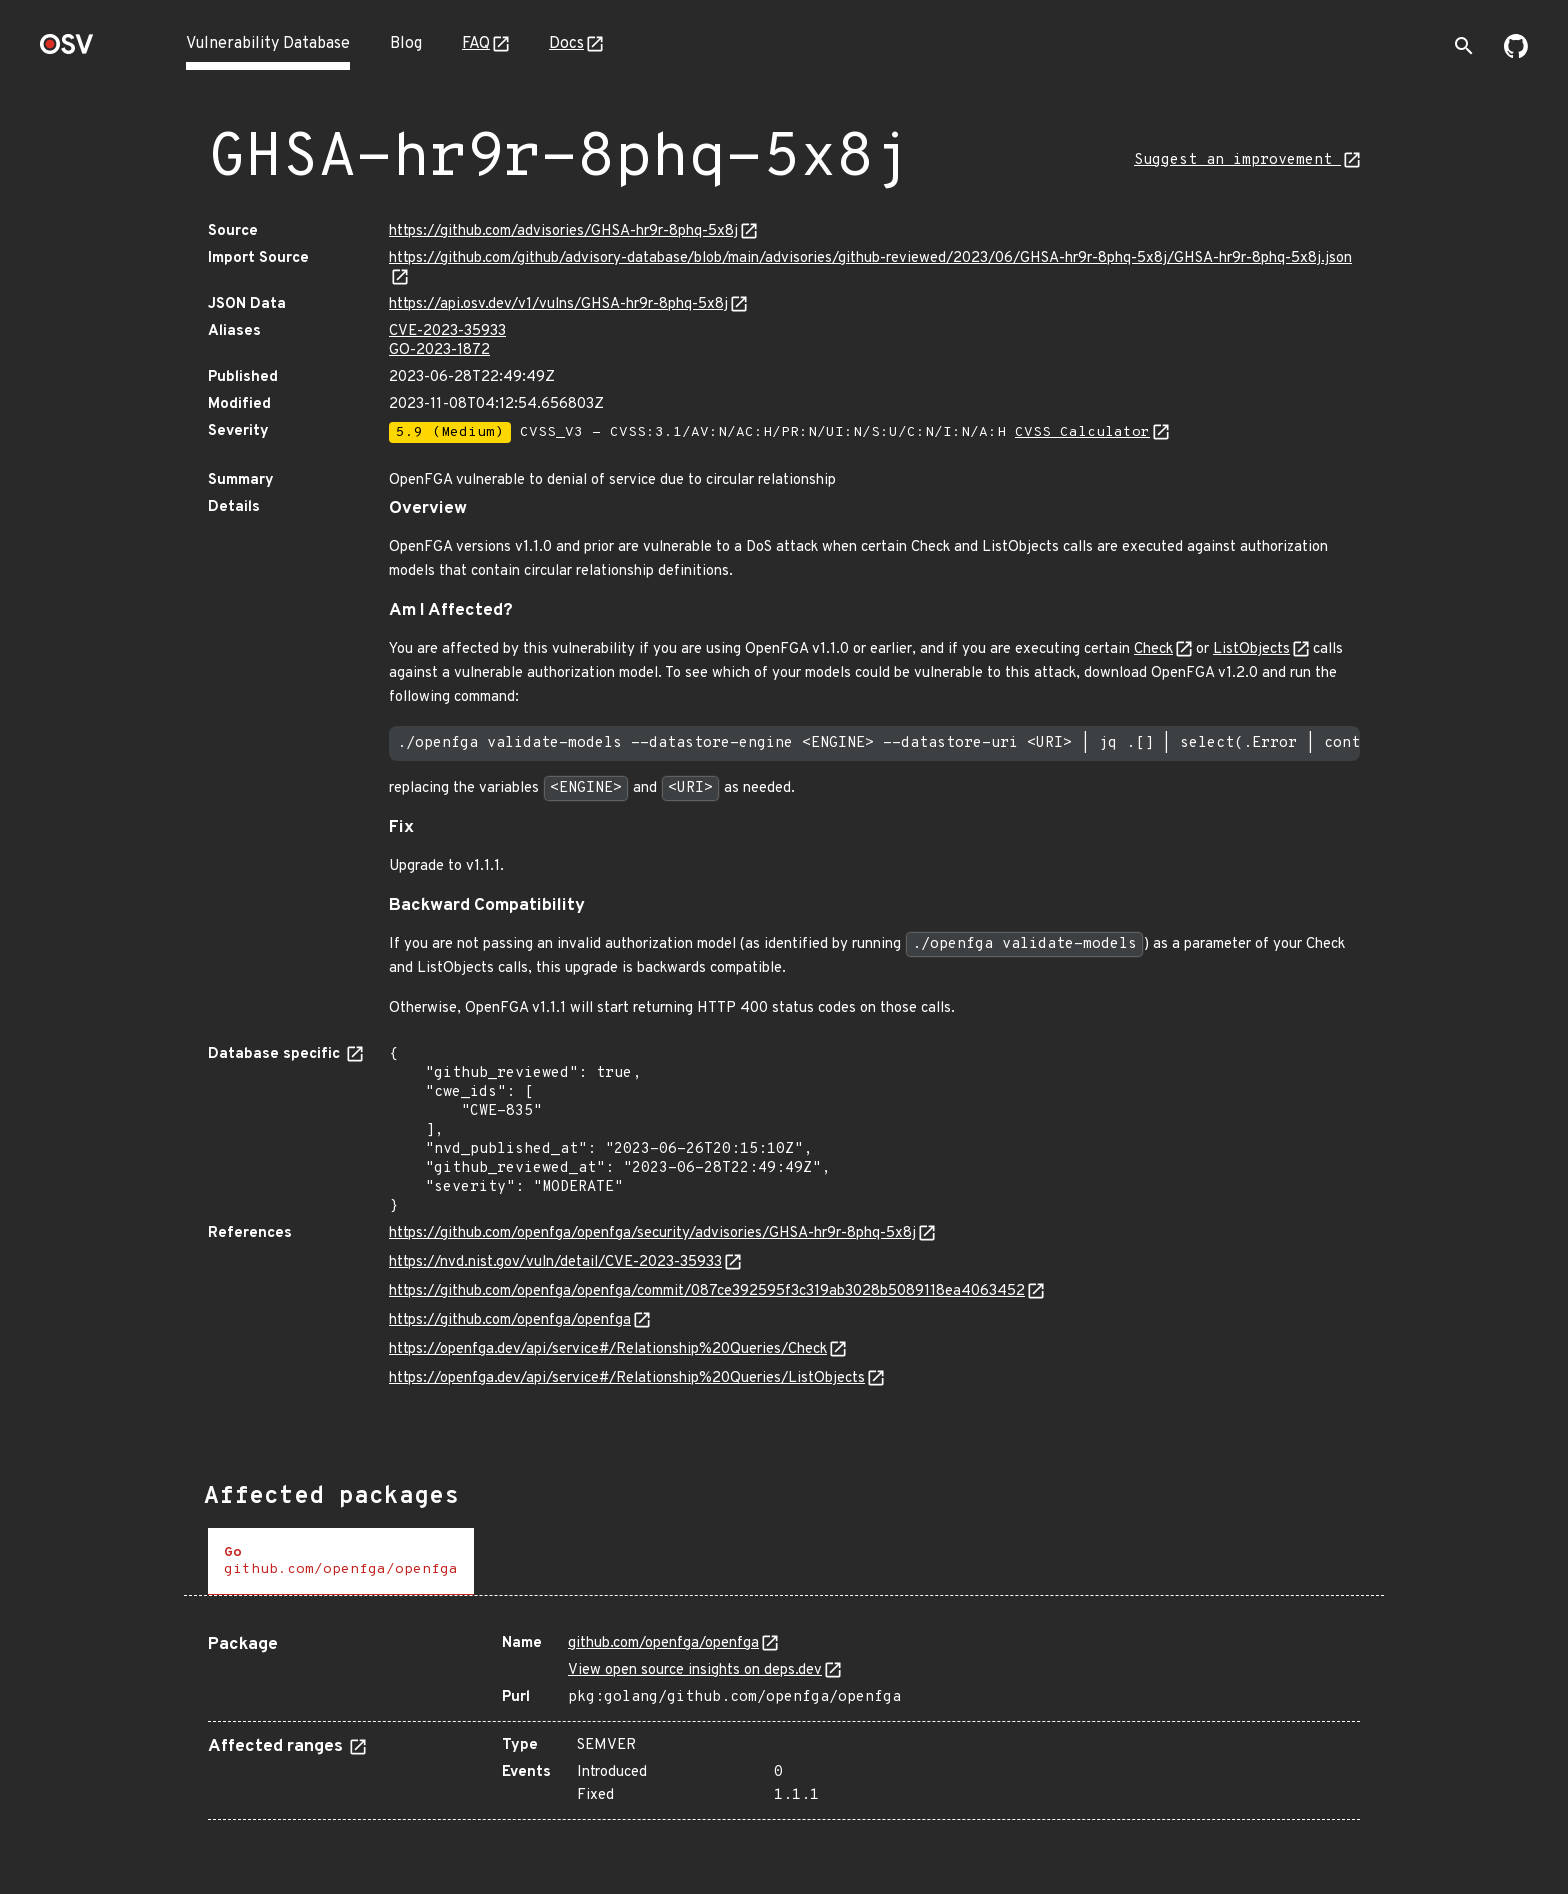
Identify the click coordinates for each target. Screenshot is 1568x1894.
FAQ (476, 44)
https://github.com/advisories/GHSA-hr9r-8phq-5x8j (563, 231)
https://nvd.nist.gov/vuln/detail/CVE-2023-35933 (555, 1262)
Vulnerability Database (268, 44)
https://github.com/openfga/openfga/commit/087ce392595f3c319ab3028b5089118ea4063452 (707, 1291)
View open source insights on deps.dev (695, 1670)
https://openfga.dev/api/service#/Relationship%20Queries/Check (608, 1349)
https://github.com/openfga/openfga (510, 1320)
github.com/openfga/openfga (663, 1643)
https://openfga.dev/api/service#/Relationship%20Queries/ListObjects (627, 1378)
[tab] (341, 1561)
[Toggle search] (1464, 46)
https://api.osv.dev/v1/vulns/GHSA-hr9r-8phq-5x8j (558, 304)
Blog (406, 44)
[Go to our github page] (1516, 54)
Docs (566, 44)
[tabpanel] (784, 1719)
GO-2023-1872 (439, 350)
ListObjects (1251, 649)
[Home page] (67, 50)
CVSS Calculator (1082, 432)
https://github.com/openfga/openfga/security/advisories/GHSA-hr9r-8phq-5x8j (652, 1233)
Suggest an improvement (1237, 160)
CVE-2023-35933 (447, 331)
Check (1153, 649)
